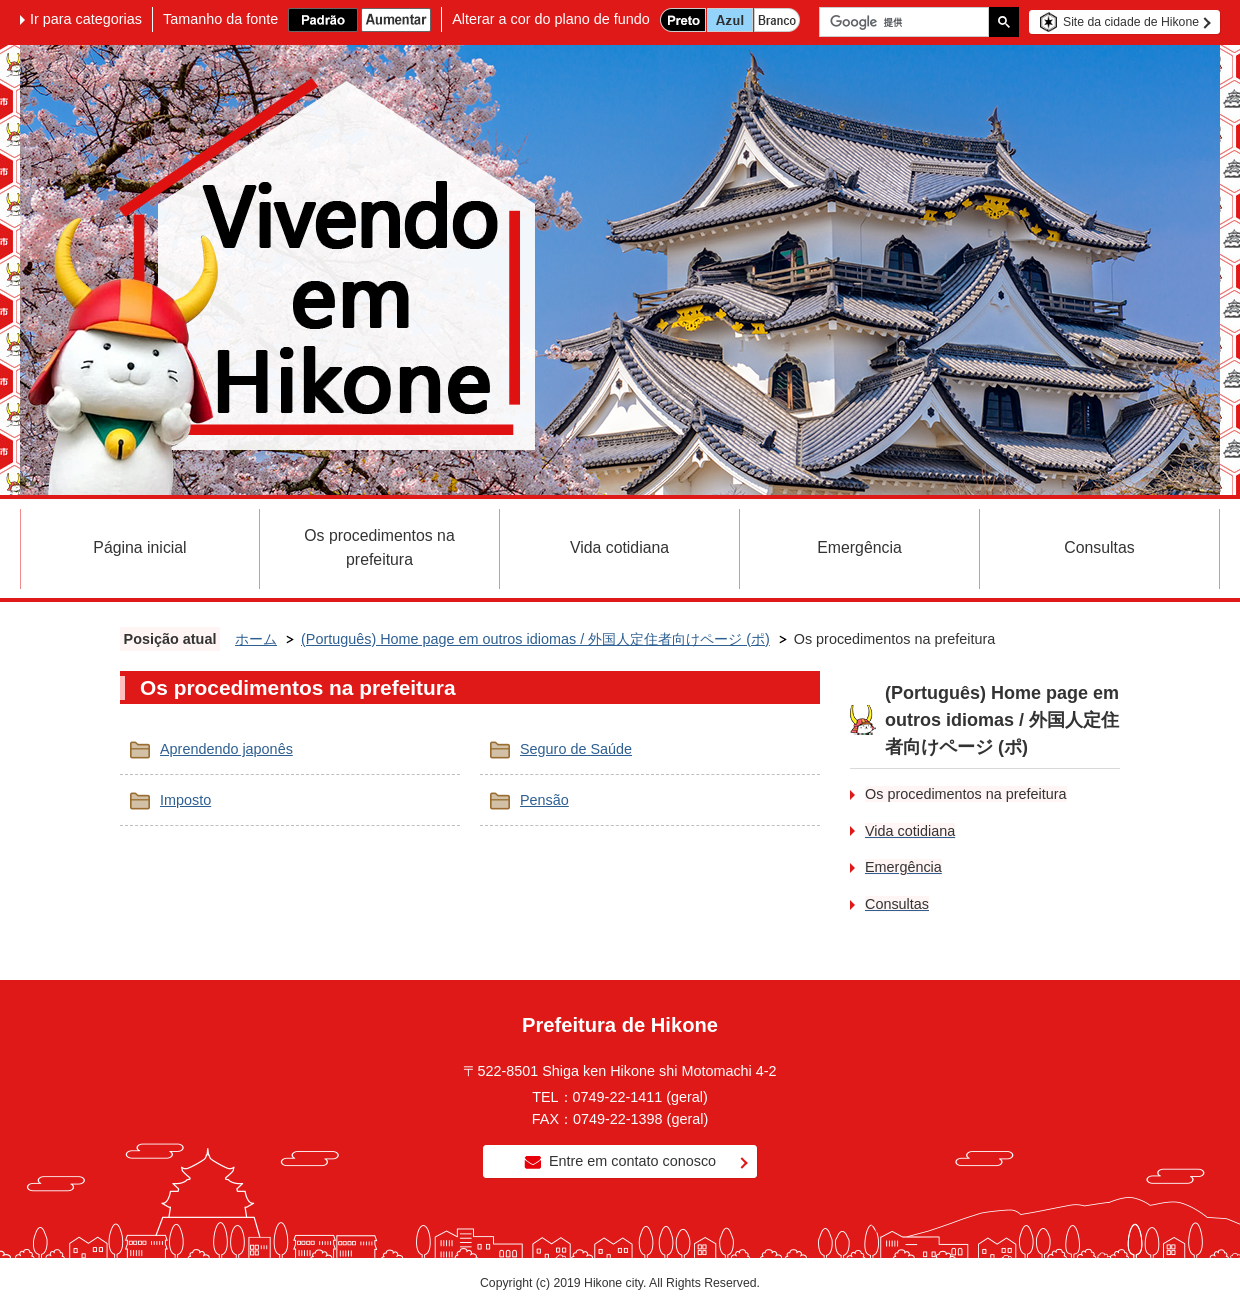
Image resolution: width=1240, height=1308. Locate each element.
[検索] (909, 22)
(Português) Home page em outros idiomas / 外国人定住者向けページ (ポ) (535, 639)
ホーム (256, 639)
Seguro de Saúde (576, 749)
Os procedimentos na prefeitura (379, 547)
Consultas (1099, 547)
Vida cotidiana (619, 547)
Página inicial (139, 547)
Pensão (544, 800)
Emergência (859, 547)
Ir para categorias (86, 19)
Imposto (185, 800)
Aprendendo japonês (226, 749)
